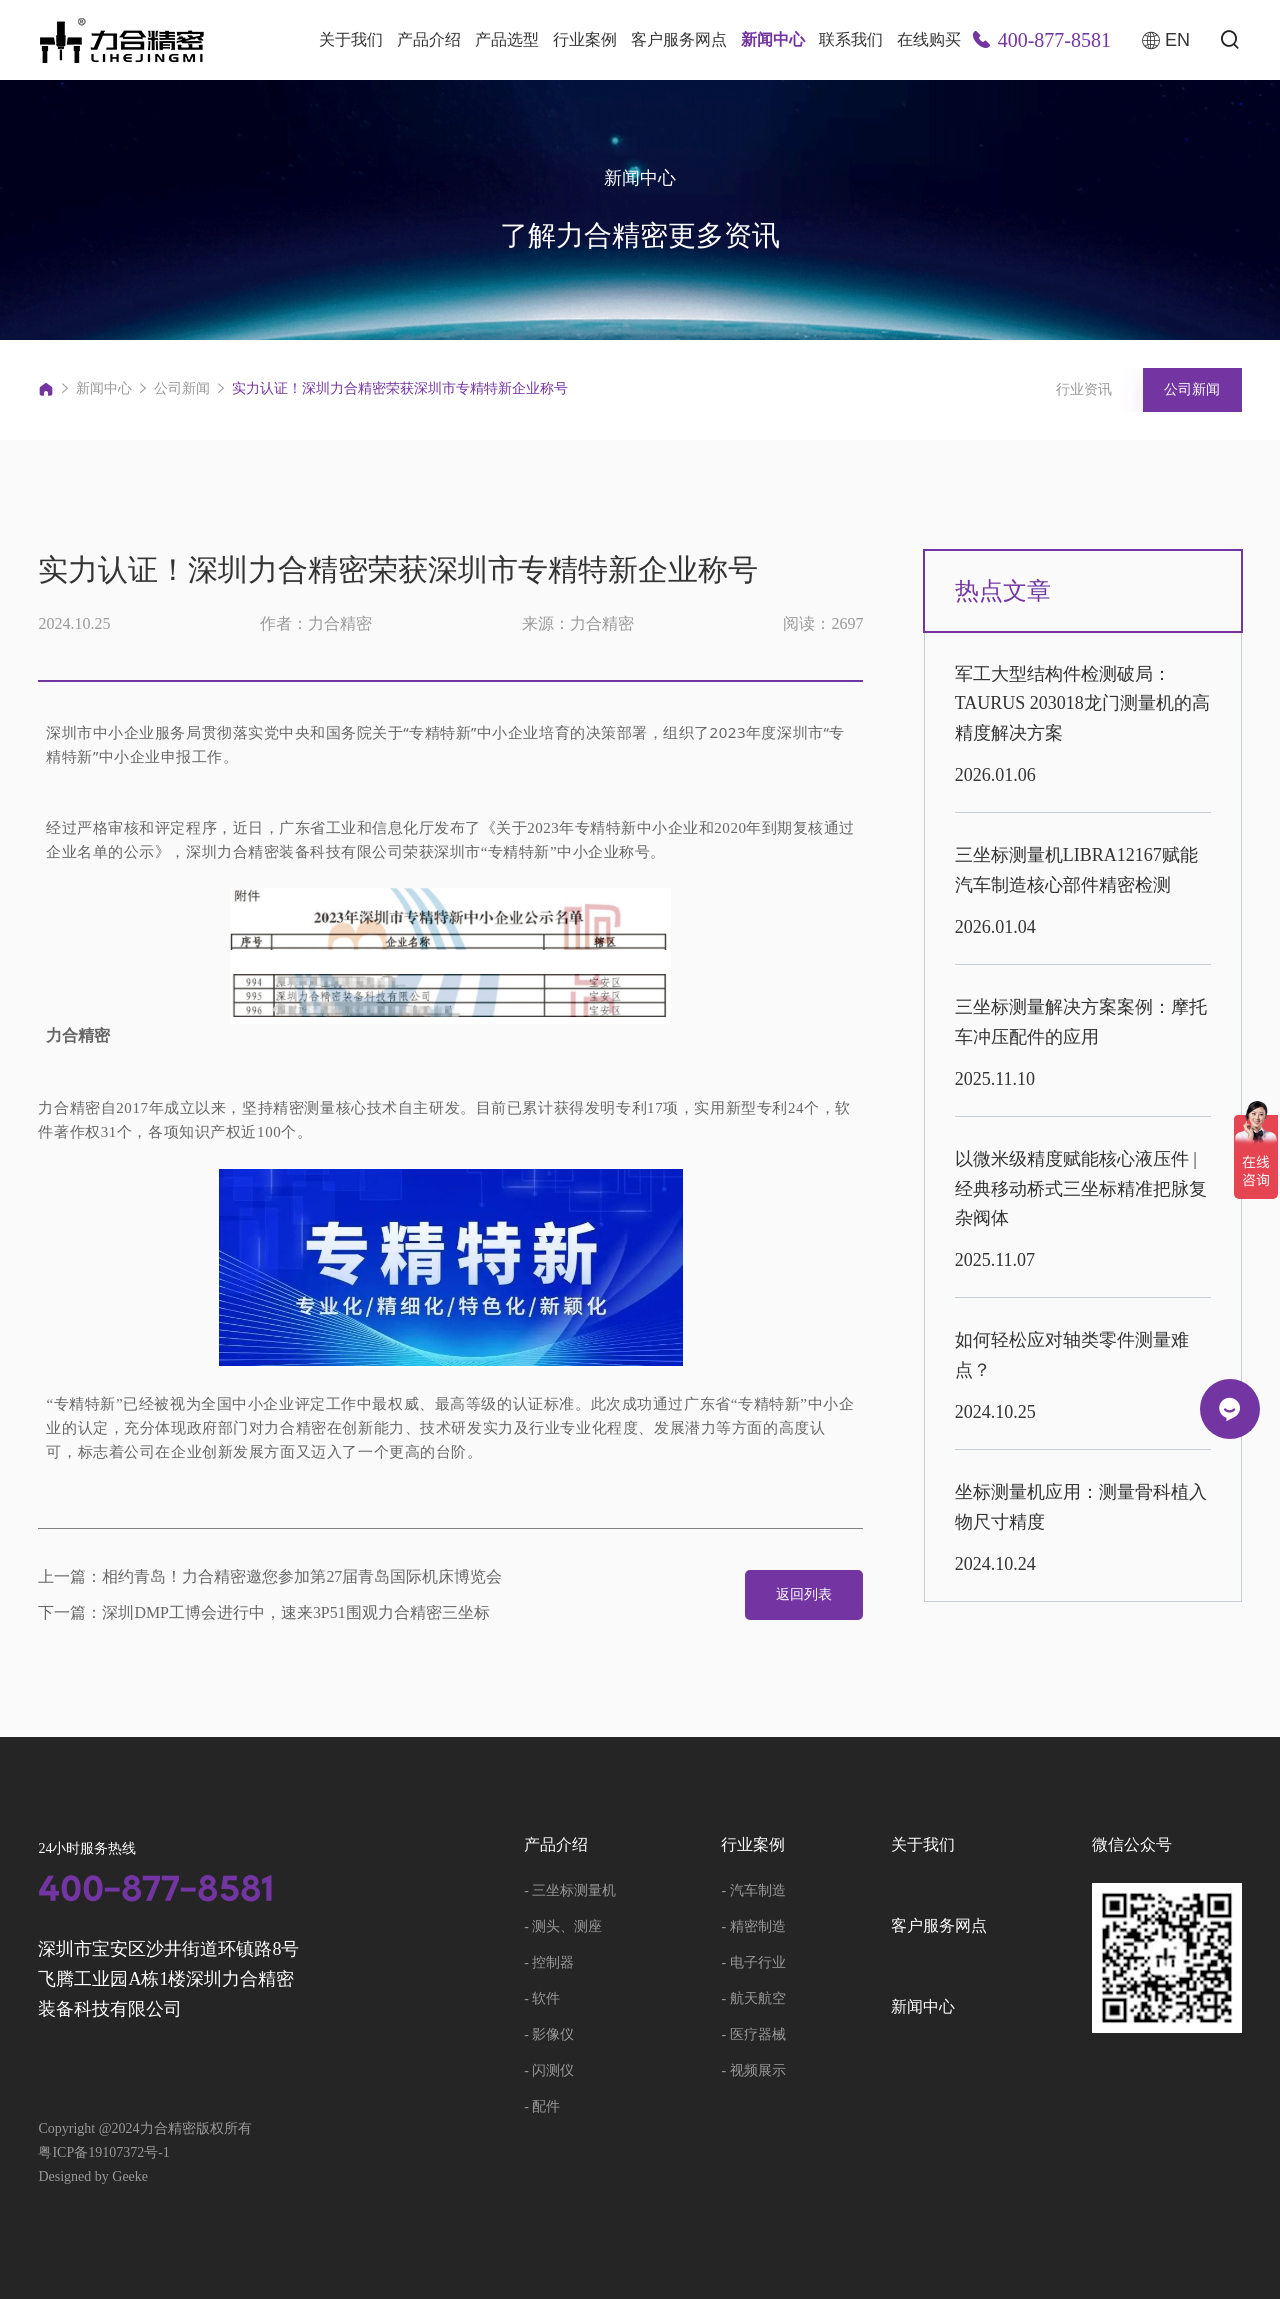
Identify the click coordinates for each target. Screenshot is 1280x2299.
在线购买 (929, 39)
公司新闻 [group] (1192, 389)
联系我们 (851, 39)
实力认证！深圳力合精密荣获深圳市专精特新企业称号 (400, 388)
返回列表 (803, 1594)
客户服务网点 (679, 39)
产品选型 (507, 39)
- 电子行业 (753, 1962)
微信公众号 (1132, 1845)
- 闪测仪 (549, 2070)
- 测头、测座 (563, 1926)
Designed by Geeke (93, 2176)
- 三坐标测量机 (570, 1890)
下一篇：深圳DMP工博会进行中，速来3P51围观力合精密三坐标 (264, 1613)
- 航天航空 (753, 1998)
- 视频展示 (753, 2070)
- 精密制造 (753, 1926)
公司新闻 (182, 388)
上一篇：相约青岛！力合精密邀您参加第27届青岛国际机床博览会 (270, 1577)
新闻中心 (773, 39)
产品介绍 (429, 39)
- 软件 (542, 1998)
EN (1165, 40)
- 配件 (542, 2106)
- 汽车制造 (753, 1890)
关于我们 (351, 39)
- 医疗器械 (753, 2034)
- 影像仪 (549, 2034)
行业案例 (585, 39)
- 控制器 (549, 1962)
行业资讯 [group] (1082, 389)
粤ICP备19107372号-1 (103, 2152)
